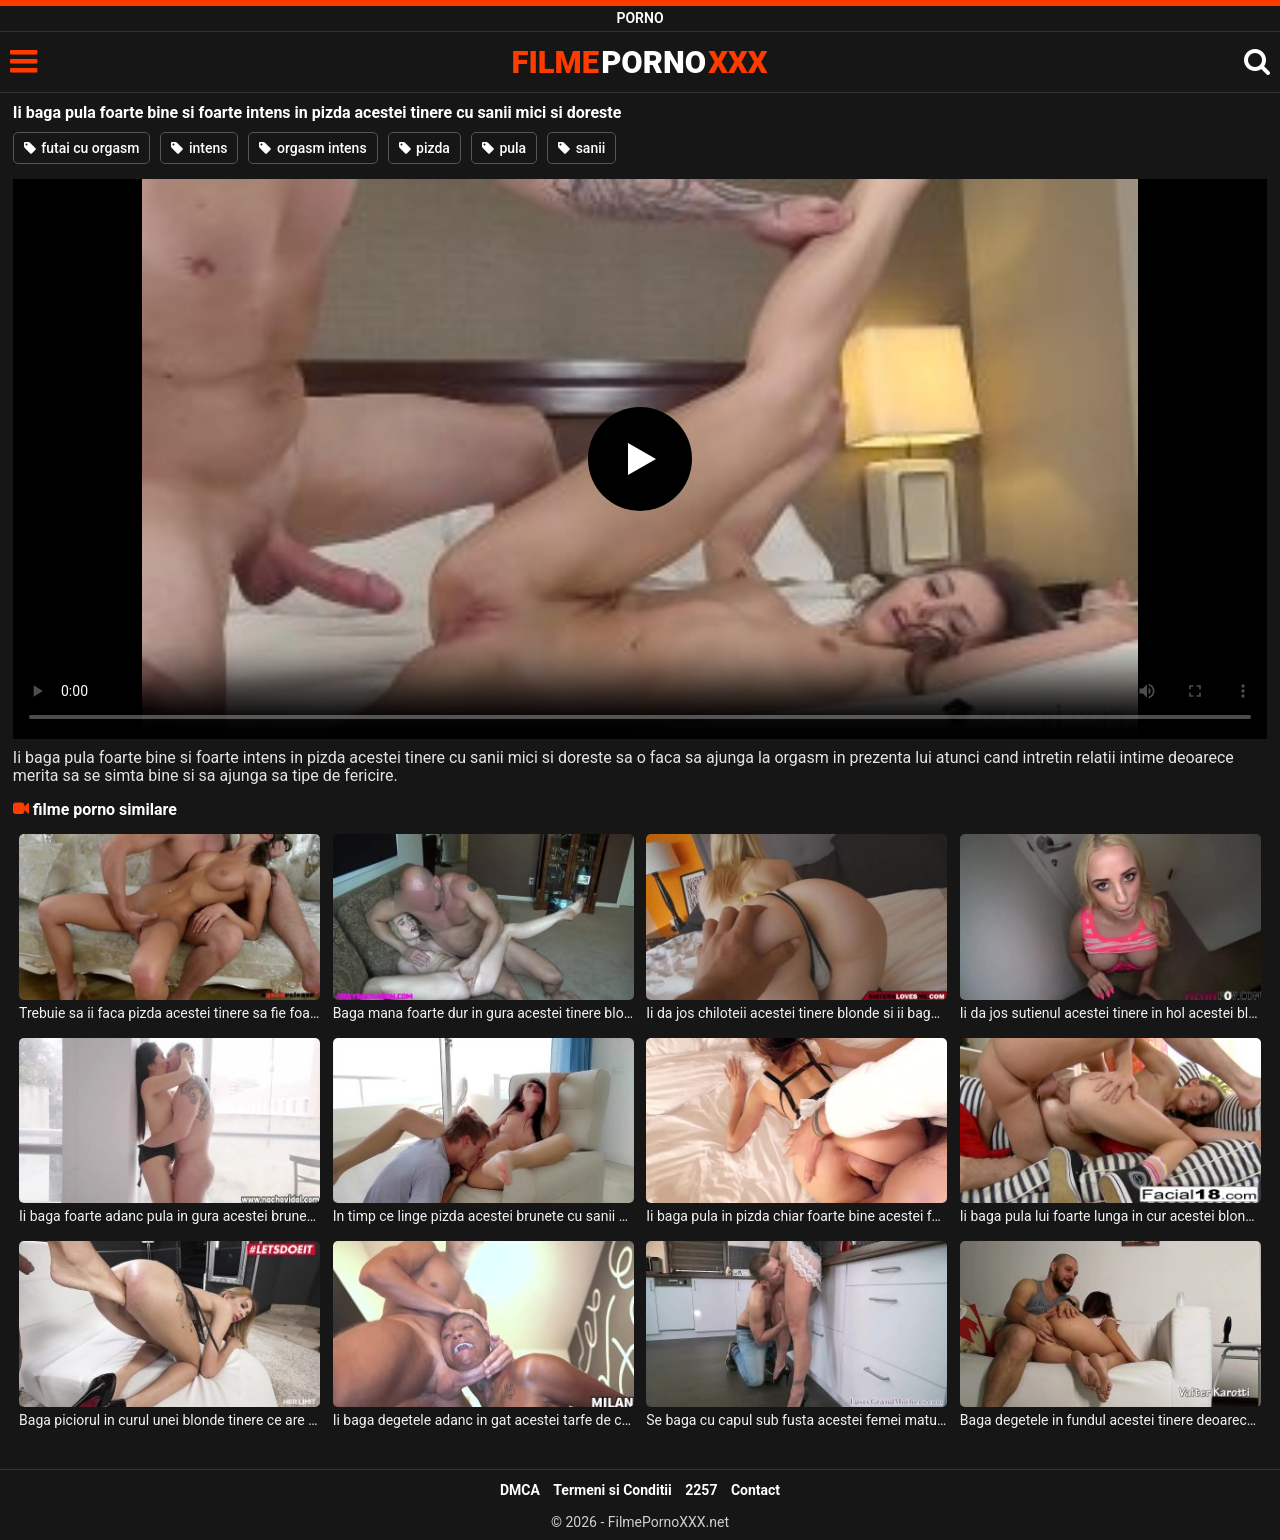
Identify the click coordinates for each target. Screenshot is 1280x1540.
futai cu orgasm (82, 148)
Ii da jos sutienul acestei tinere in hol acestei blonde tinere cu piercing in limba (1110, 1013)
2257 (701, 1490)
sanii (581, 148)
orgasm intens (312, 148)
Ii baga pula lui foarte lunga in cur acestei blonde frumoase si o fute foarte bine (1110, 1216)
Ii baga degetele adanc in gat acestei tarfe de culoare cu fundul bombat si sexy (483, 1420)
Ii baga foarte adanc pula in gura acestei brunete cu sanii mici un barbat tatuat (169, 1216)
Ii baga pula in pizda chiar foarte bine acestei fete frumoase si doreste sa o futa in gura (796, 1216)
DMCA (520, 1490)
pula (504, 148)
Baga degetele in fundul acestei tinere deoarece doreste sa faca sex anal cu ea (1110, 1420)
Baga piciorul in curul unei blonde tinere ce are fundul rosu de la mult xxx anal (169, 1420)
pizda (424, 148)
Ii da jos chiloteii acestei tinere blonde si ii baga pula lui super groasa (796, 1013)
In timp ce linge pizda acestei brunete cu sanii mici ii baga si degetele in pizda (483, 1216)
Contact (755, 1490)
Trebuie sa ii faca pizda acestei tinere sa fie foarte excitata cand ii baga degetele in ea (169, 1013)
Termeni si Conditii (612, 1490)
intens (199, 148)
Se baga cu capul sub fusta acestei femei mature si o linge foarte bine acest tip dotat (796, 1420)
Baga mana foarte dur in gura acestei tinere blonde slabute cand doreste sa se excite (483, 1013)
